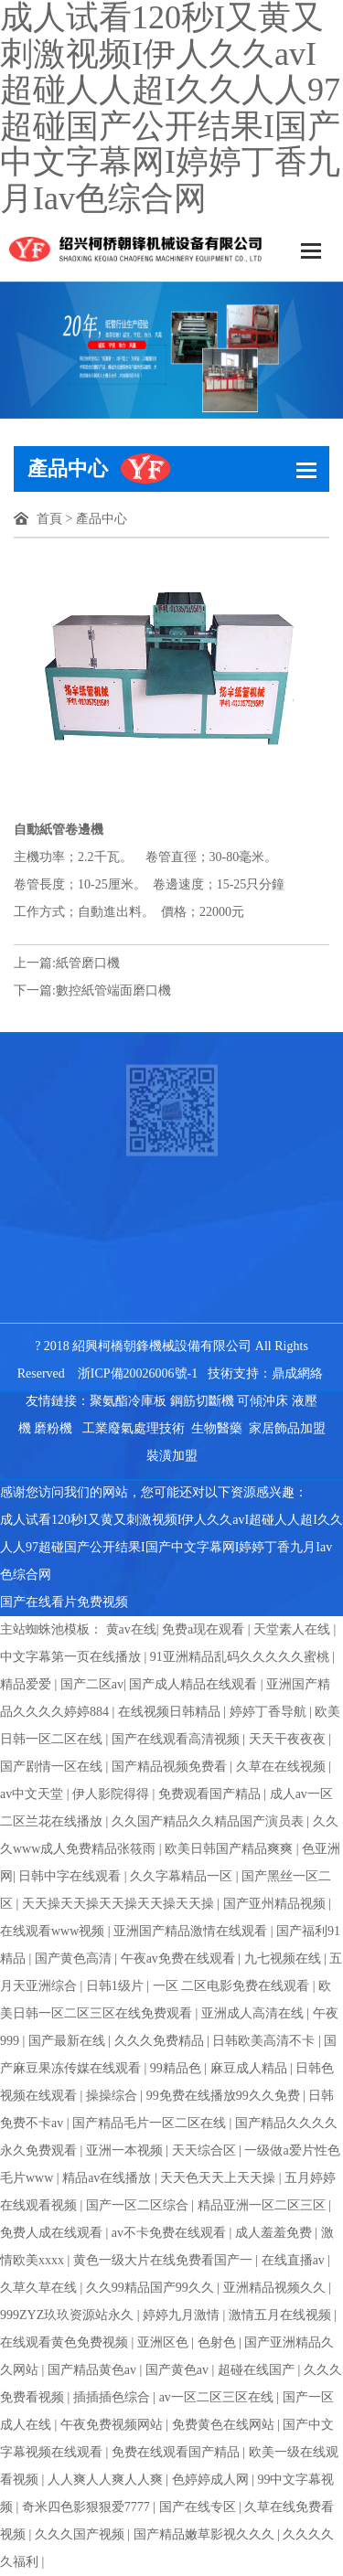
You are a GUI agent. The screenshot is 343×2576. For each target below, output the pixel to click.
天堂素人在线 (293, 1629)
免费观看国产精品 (211, 1794)
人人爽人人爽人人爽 (107, 2479)
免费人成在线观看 (53, 2233)
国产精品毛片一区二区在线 (151, 2123)
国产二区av (91, 1684)
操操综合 (113, 2095)
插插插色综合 (113, 2397)
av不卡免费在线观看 (171, 2233)
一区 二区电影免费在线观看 (233, 1986)
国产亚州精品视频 (276, 1904)
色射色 (219, 2342)
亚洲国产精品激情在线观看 (192, 1931)
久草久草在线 (40, 2287)
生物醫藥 (216, 1428)
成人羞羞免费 (275, 2233)
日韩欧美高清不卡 (265, 2041)
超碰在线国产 (258, 2370)
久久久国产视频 (81, 2534)
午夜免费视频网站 (113, 2425)
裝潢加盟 (172, 1456)
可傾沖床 (262, 1401)
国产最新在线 (68, 2041)
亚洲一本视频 (126, 2150)
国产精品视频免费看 (171, 1766)
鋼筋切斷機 (202, 1401)
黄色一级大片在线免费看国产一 (164, 2260)
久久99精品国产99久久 (152, 2287)
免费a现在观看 (205, 1629)
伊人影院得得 (112, 1794)
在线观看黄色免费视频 (66, 2342)
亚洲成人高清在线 (254, 2013)
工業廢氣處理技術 (133, 1428)
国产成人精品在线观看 (195, 1684)
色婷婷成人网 (212, 2479)
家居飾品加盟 (287, 1428)
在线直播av (295, 2260)
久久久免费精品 (161, 2041)
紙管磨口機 (88, 963)
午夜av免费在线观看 (180, 1958)
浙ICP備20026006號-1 (138, 1373)
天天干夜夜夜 (289, 1739)
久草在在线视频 (282, 1766)
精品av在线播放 (108, 2178)
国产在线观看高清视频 (177, 1739)
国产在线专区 (199, 2507)
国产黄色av (178, 2370)
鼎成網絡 (297, 1373)
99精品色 (177, 2068)
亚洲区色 (164, 2342)
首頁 (49, 519)
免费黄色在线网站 (225, 2425)
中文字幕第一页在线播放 (72, 1657)
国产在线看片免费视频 (64, 1602)
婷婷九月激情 (183, 2315)
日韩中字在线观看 (71, 1876)
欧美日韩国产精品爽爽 (230, 1849)
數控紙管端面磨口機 (113, 990)
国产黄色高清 (75, 1958)
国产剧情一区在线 (53, 1766)
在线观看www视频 (54, 1931)
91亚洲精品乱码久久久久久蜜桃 (241, 1657)
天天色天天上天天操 (219, 2178)
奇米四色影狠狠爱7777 (88, 2507)
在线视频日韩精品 (171, 1712)
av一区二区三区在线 (218, 2397)
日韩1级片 (116, 1986)
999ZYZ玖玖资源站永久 (68, 2315)
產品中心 (101, 519)
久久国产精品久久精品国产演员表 (209, 1821)
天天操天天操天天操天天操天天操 (120, 1904)
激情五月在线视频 (282, 2315)
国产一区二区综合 (139, 2205)
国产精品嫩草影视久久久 (206, 2534)
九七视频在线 (284, 1958)
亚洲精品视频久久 (276, 2287)
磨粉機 (53, 1428)
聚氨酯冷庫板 (128, 1401)
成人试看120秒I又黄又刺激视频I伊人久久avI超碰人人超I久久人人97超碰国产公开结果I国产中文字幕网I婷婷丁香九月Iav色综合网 (171, 1547)
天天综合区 (206, 2150)
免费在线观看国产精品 (177, 2452)
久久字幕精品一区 (183, 1876)
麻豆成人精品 (250, 2068)
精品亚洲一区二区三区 (263, 2205)
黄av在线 (131, 1629)
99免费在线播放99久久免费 (225, 2095)
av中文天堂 (33, 1794)
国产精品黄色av (94, 2370)
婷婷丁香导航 (270, 1712)
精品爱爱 (27, 1684)
